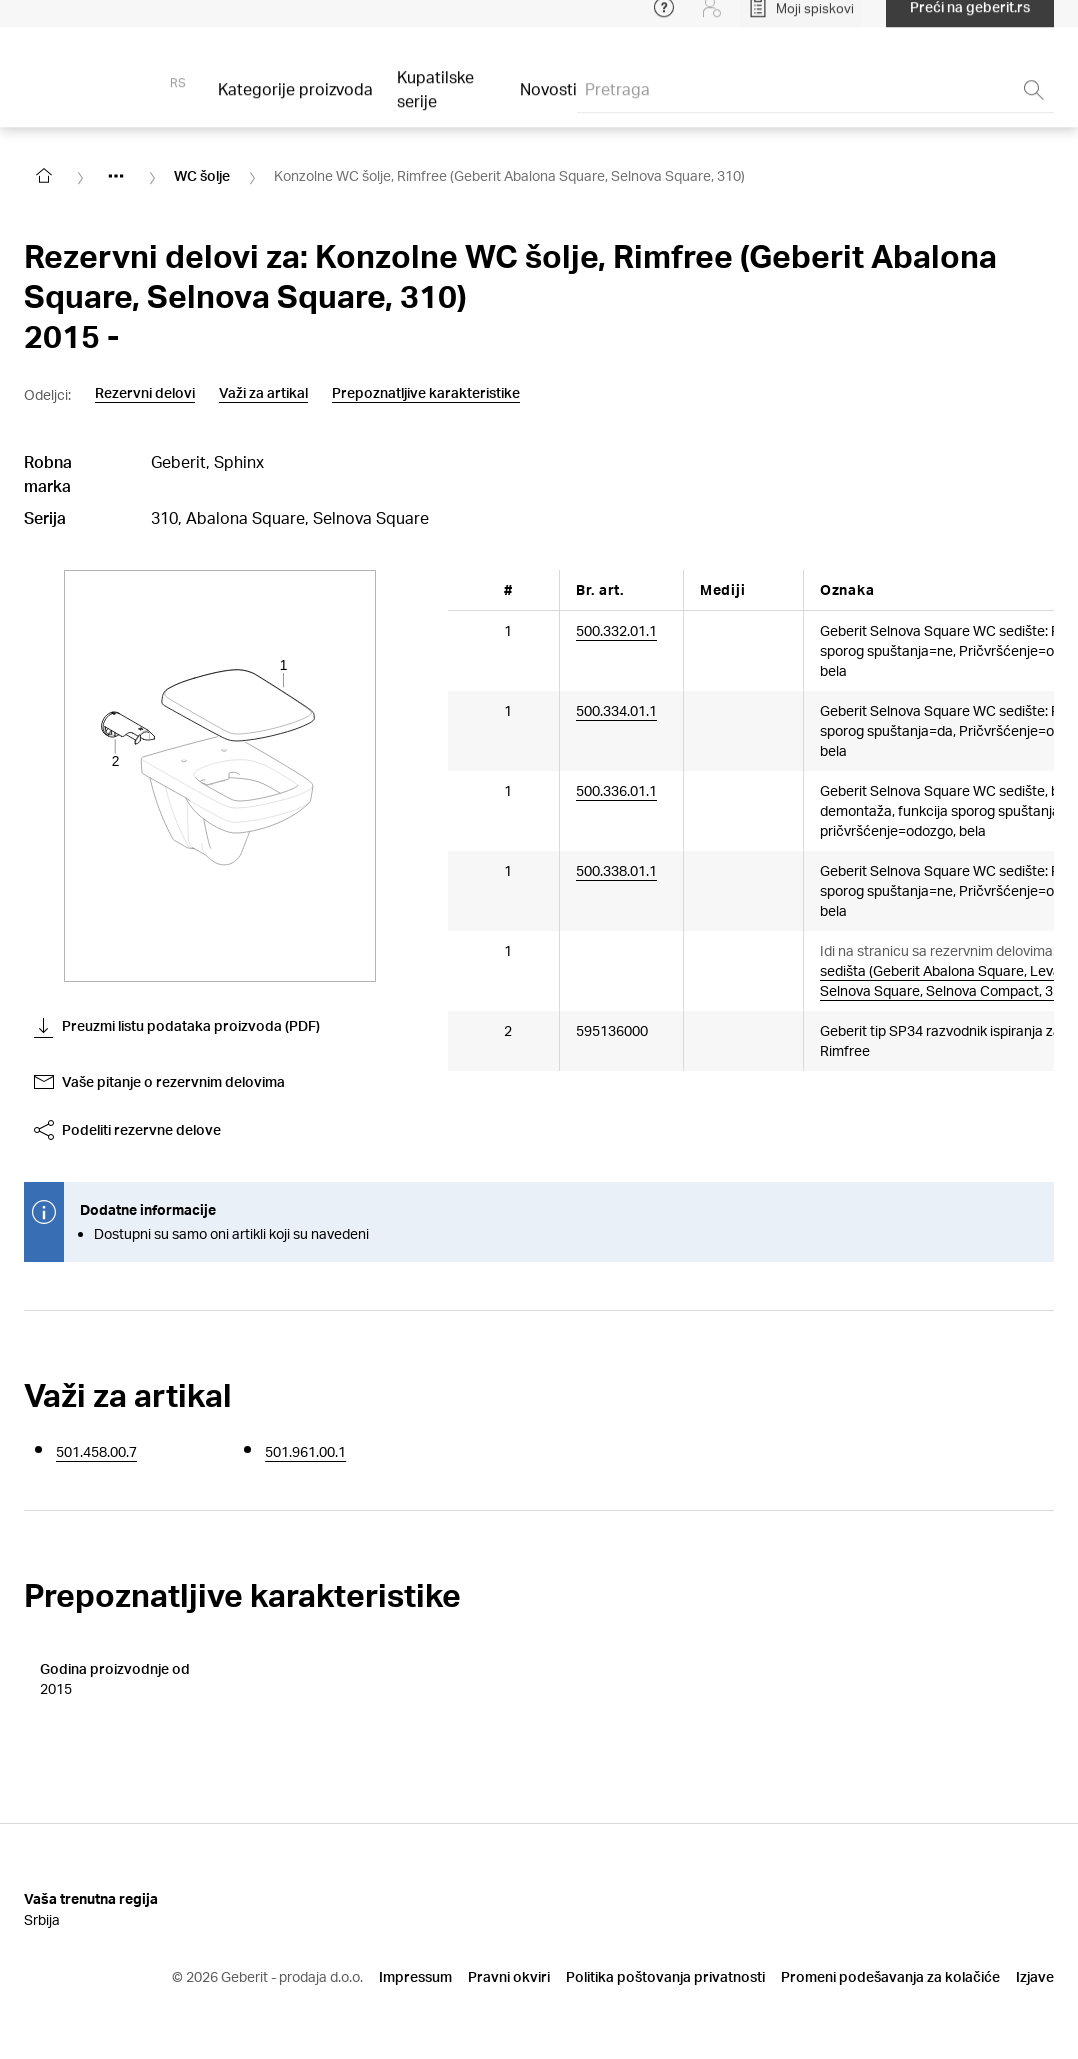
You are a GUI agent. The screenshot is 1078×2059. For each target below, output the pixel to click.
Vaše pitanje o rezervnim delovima (159, 1082)
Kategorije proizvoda (295, 101)
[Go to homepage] (44, 176)
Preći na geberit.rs (970, 19)
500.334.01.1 (616, 709)
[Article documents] (720, 640)
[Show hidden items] (116, 176)
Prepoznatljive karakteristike (426, 393)
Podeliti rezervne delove (127, 1130)
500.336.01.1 (616, 789)
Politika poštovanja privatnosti (665, 1952)
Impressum (415, 1952)
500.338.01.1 (616, 869)
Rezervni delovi (145, 393)
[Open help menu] (664, 20)
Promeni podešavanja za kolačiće (890, 1952)
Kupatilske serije (435, 101)
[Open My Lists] (801, 20)
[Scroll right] (1026, 589)
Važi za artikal (263, 393)
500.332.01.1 (616, 629)
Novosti (548, 101)
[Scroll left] (476, 589)
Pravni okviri (509, 1952)
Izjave (1035, 1952)
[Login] (712, 20)
